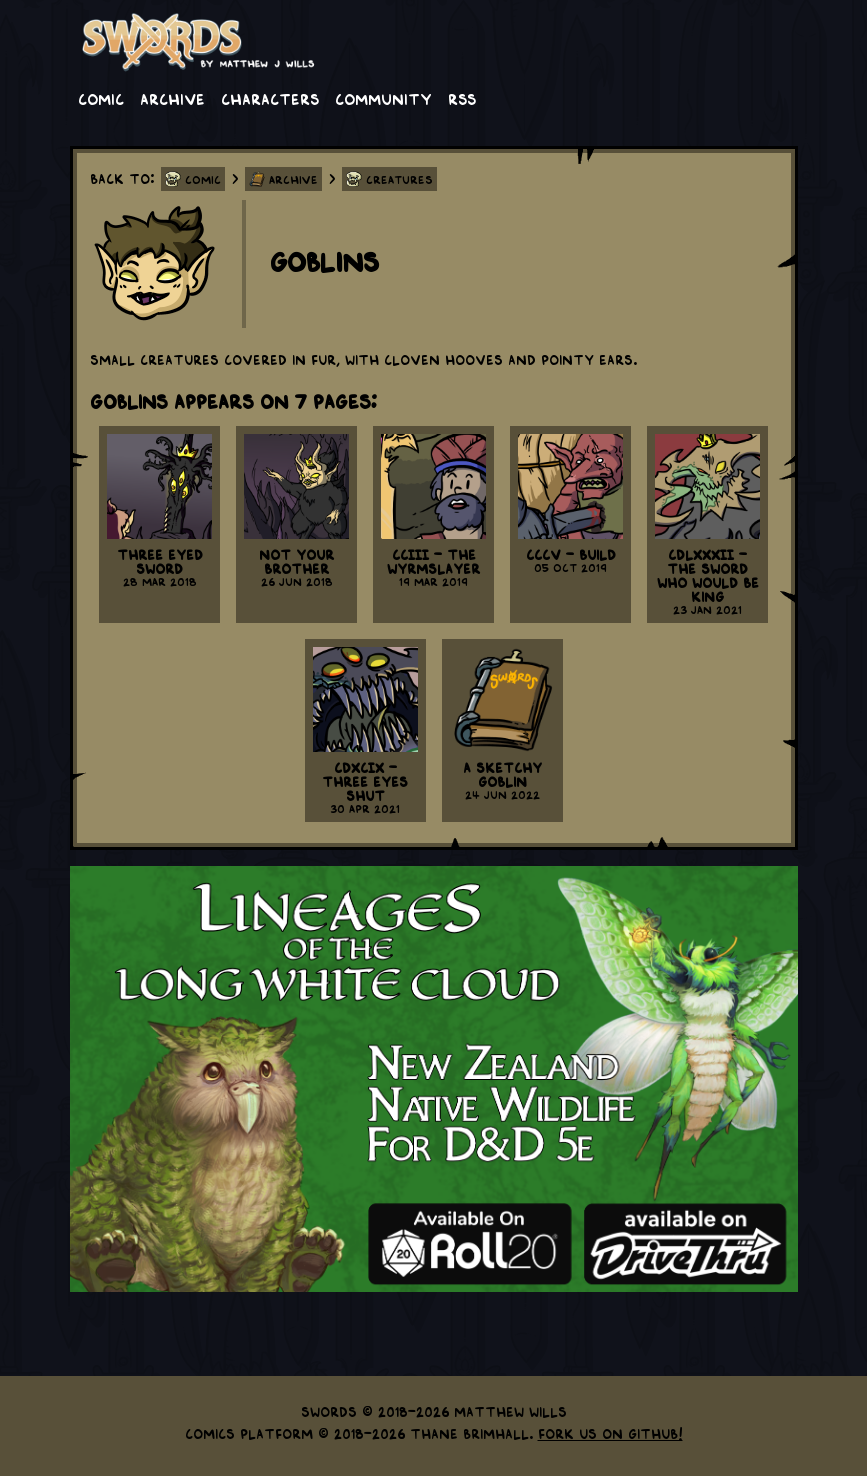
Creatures (399, 179)
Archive (172, 98)
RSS (462, 98)
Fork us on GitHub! (610, 1433)
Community (383, 98)
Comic (101, 98)
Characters (270, 98)
